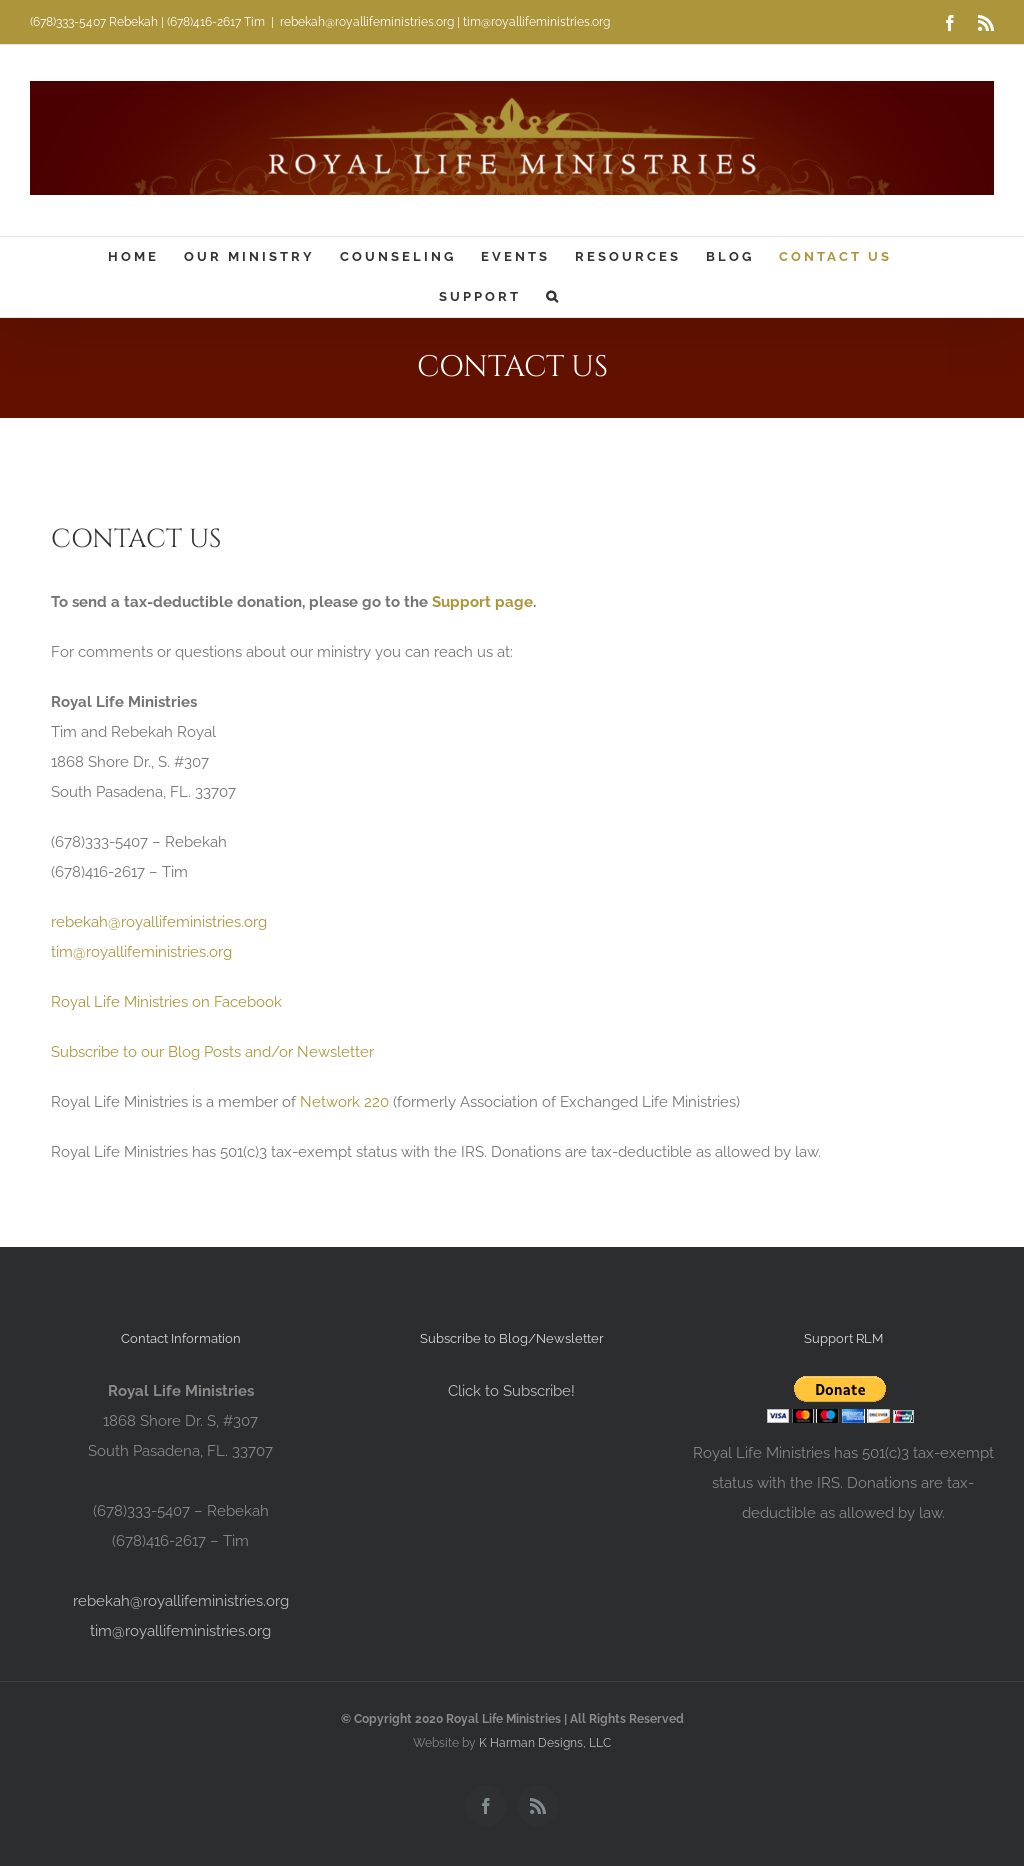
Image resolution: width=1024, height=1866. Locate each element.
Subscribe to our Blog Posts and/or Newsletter (212, 1052)
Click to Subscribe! (511, 1391)
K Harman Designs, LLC (545, 1743)
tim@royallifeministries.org (141, 952)
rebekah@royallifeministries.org (159, 922)
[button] (553, 297)
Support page (482, 602)
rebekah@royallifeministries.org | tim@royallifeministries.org (445, 22)
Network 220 (344, 1102)
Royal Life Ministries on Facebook (166, 1002)
